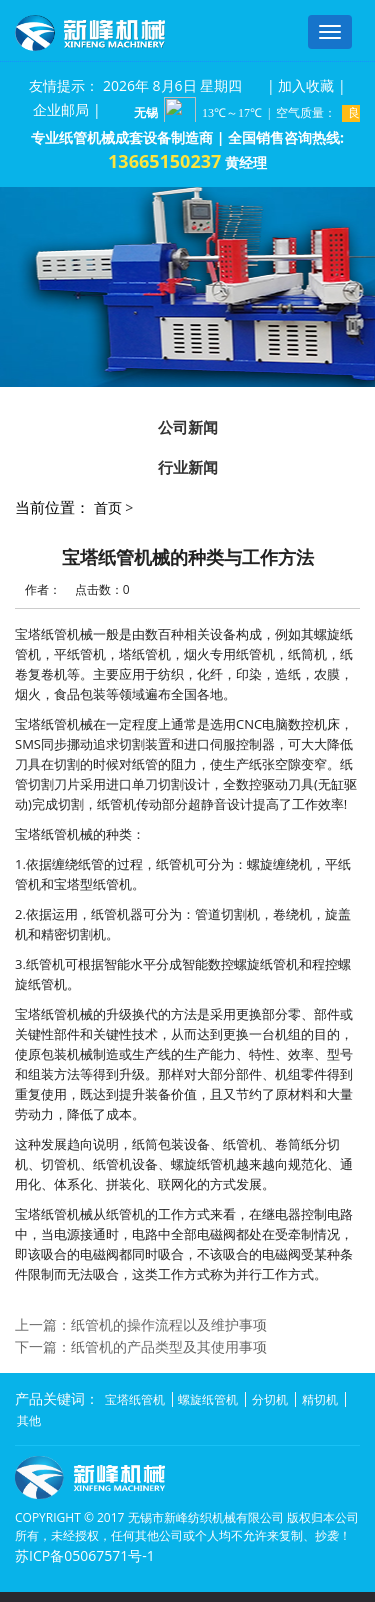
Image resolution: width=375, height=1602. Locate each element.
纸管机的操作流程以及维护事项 (169, 1324)
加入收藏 (306, 85)
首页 (108, 507)
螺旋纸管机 (208, 1399)
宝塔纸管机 (135, 1399)
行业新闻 (188, 467)
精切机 (320, 1399)
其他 (29, 1420)
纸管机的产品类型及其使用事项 (169, 1346)
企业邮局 (61, 109)
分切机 (270, 1399)
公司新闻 (188, 427)
